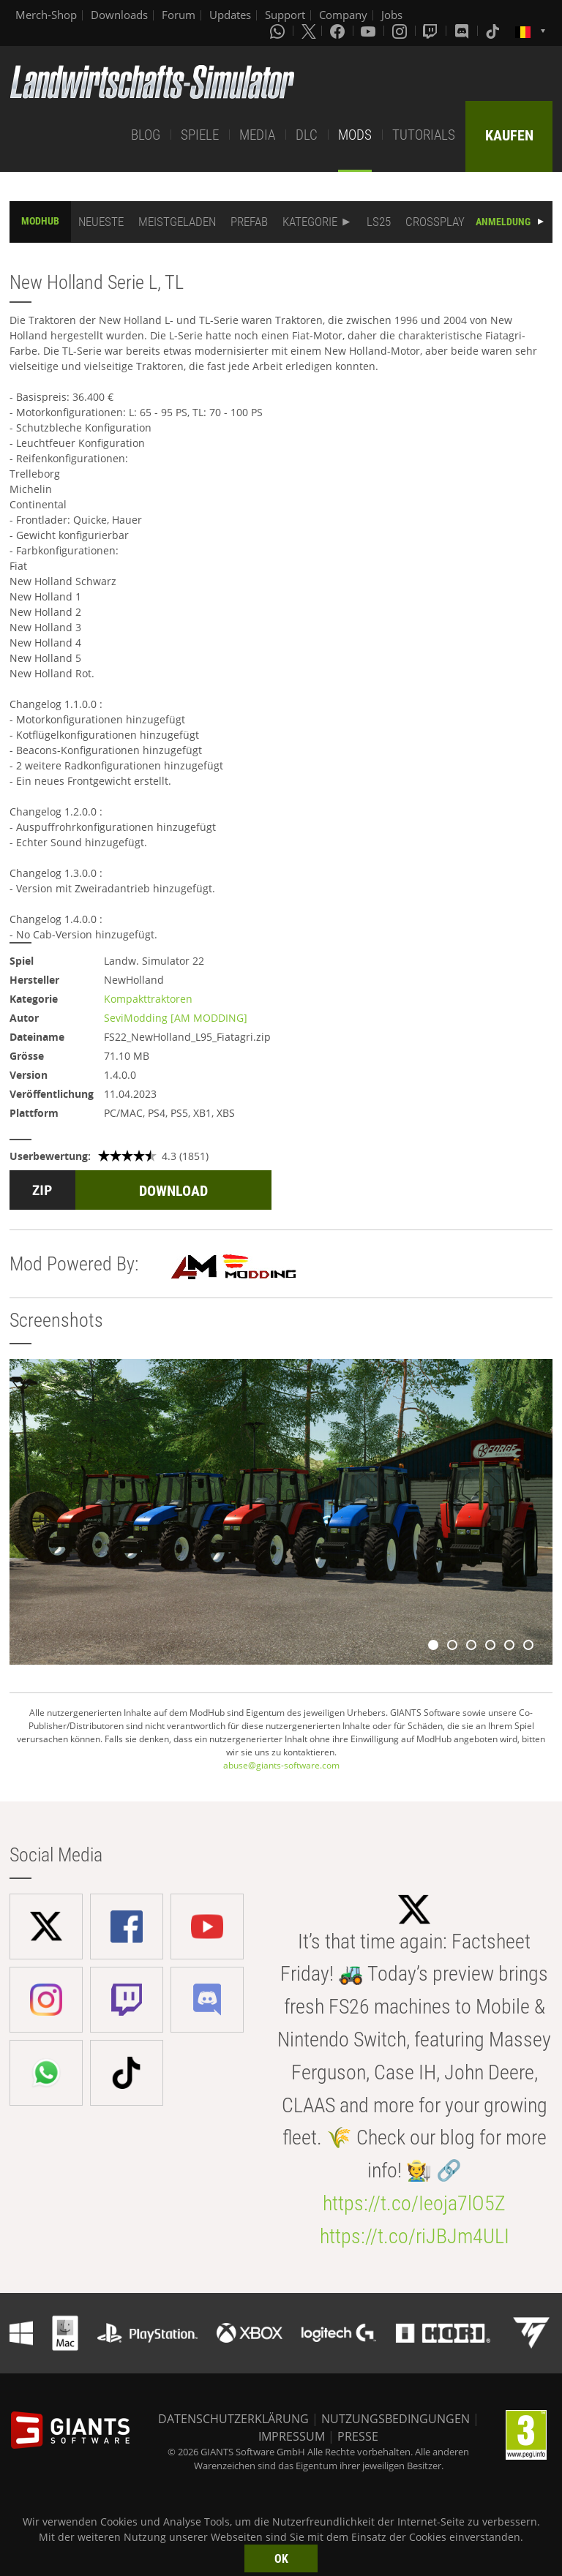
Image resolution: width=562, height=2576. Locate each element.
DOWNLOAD (173, 1191)
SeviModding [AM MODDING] (175, 1018)
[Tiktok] (494, 31)
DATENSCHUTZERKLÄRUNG (233, 2419)
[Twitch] (432, 31)
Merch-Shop (46, 14)
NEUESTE (101, 221)
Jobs (391, 14)
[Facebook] (339, 31)
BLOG (145, 135)
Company (343, 14)
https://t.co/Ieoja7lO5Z (414, 2203)
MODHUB (40, 221)
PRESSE (357, 2436)
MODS (355, 135)
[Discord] (463, 31)
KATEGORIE (309, 221)
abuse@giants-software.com (281, 1765)
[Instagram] (401, 31)
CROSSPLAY (435, 221)
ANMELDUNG (503, 221)
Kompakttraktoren (148, 999)
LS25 (379, 221)
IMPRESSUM (291, 2436)
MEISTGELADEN (177, 221)
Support (285, 14)
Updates (230, 14)
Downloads (119, 14)
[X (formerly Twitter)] (308, 31)
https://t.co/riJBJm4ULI (414, 2236)
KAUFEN (509, 135)
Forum (178, 14)
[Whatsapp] (279, 31)
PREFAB (249, 221)
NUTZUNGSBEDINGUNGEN (395, 2419)
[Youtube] (369, 31)
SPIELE (200, 135)
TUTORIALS (423, 135)
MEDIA (257, 135)
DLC (307, 135)
